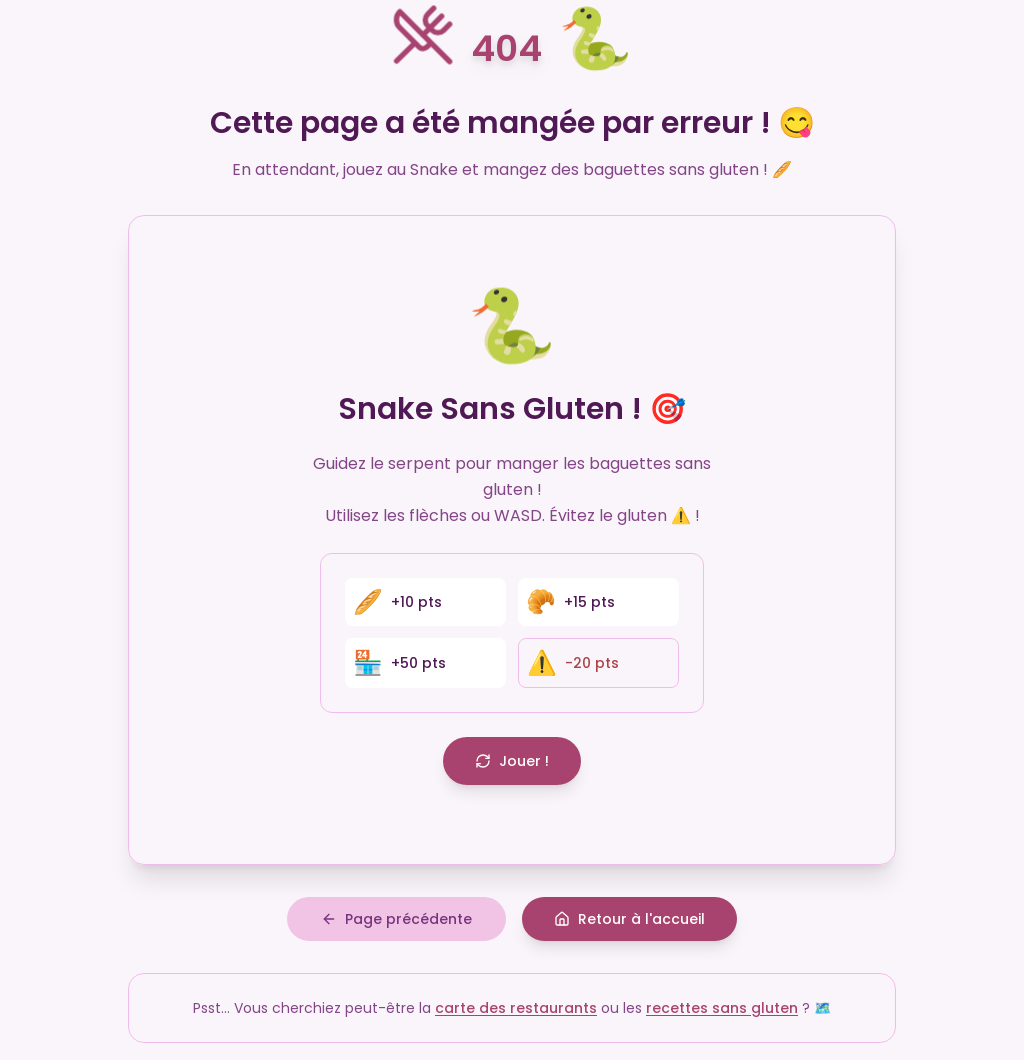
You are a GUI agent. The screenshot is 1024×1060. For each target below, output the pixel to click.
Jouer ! (512, 761)
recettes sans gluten (722, 1009)
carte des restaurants (516, 1009)
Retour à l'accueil (629, 920)
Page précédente (396, 920)
